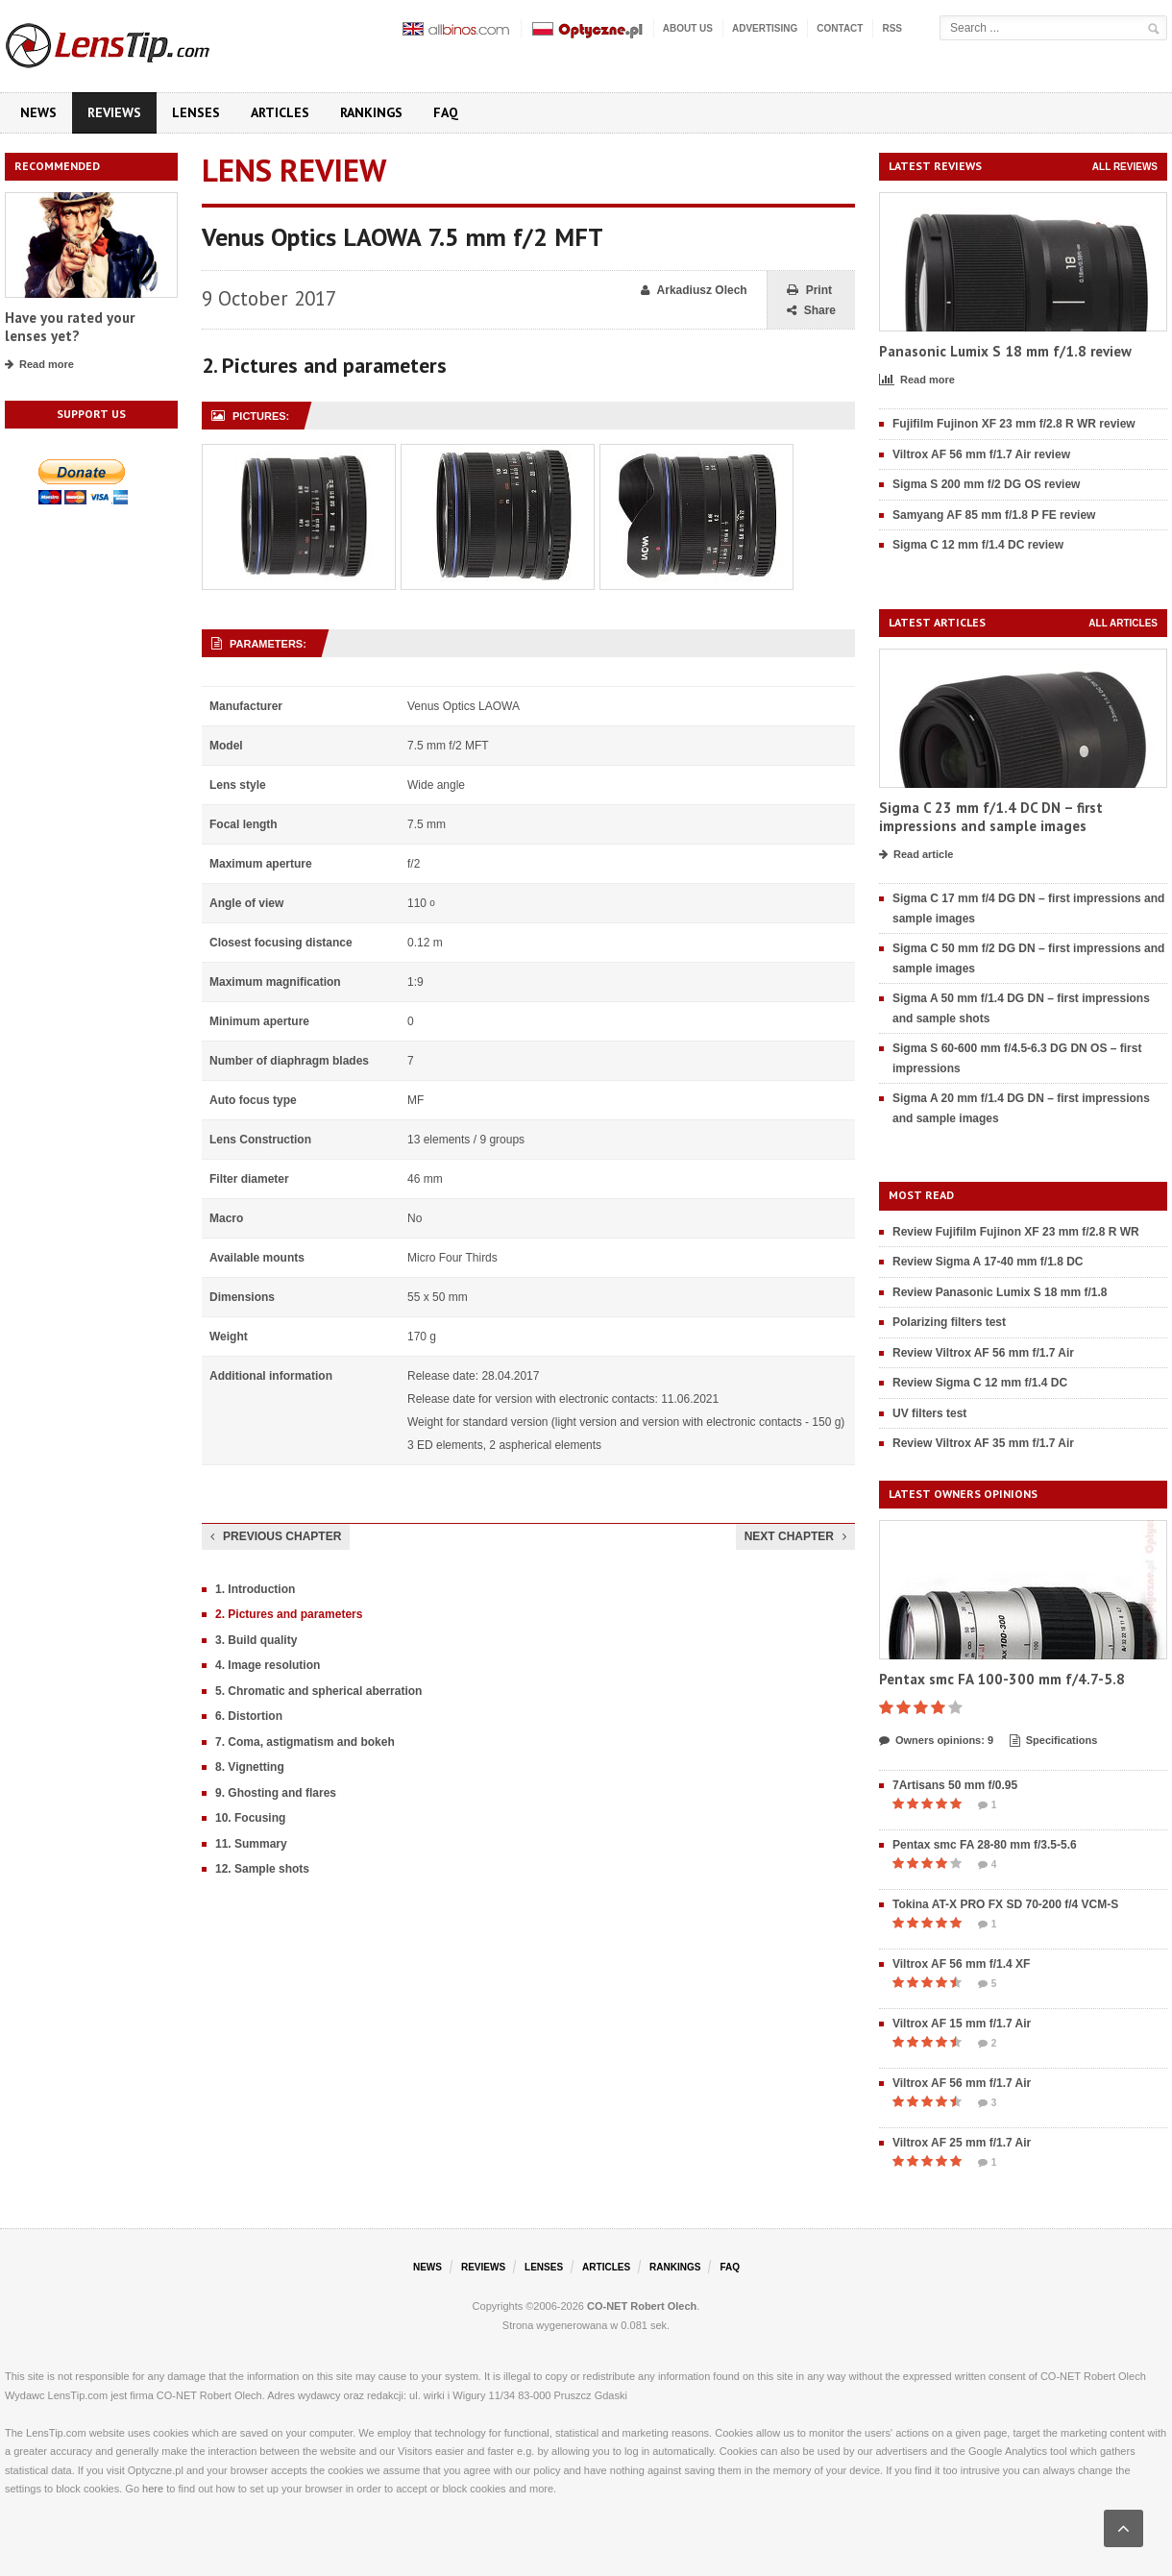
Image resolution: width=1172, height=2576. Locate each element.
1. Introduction (255, 1589)
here (152, 2488)
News (38, 112)
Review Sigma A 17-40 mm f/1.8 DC (988, 1261)
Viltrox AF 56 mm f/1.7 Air (961, 2083)
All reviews (1125, 166)
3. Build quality (256, 1640)
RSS (892, 28)
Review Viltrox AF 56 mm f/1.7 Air (983, 1353)
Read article (916, 855)
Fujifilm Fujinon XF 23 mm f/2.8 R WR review (1013, 423)
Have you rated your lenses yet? (69, 327)
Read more (39, 365)
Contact (840, 28)
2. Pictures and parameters (288, 1614)
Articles (280, 112)
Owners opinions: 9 (936, 1741)
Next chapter (795, 1536)
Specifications (1054, 1741)
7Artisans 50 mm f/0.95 (954, 1785)
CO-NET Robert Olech (641, 2306)
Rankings (371, 112)
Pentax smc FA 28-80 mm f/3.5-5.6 (984, 1845)
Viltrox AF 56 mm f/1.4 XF (961, 1964)
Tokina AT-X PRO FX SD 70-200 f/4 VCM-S (1005, 1904)
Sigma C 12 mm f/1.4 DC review (977, 545)
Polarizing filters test (949, 1322)
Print (809, 291)
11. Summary (251, 1844)
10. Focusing (250, 1818)
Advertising (764, 28)
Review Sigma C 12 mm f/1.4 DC (979, 1382)
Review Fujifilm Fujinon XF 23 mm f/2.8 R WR (1015, 1232)
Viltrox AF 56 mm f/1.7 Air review (981, 454)
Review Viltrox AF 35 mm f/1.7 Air (983, 1443)
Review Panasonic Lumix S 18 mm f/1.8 (999, 1292)
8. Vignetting (249, 1767)
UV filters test (929, 1413)
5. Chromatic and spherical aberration (318, 1691)
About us (688, 28)
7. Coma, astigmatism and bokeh (305, 1742)
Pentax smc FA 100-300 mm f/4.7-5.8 (1002, 1679)
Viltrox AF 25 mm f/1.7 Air (961, 2142)
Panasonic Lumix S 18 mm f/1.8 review (1005, 351)
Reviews (114, 112)
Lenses (196, 112)
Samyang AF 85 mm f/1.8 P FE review (993, 515)
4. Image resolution (267, 1665)
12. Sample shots (262, 1869)
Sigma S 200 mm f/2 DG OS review (986, 484)
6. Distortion (248, 1716)
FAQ (445, 112)
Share (811, 311)
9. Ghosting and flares (275, 1793)
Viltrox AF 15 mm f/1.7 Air (961, 2023)
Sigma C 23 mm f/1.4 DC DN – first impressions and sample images (991, 817)
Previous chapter (275, 1536)
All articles (1123, 623)
